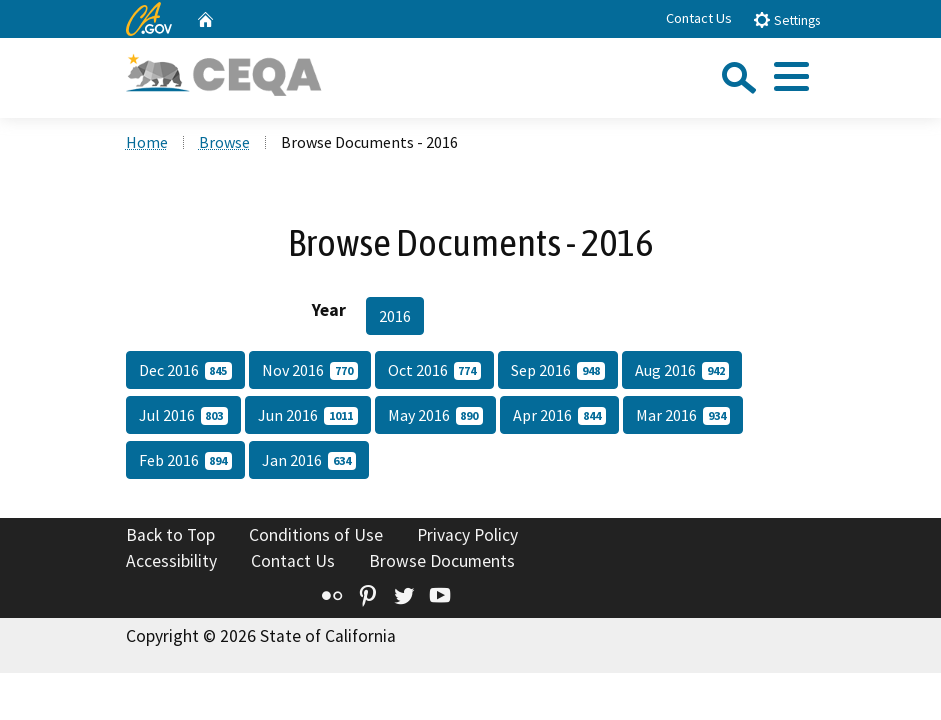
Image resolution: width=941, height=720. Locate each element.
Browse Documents (442, 561)
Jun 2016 (308, 415)
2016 (395, 316)
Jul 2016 (184, 415)
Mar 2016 (683, 415)
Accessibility (171, 561)
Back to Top (170, 535)
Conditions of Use (316, 535)
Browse (224, 142)
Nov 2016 (310, 370)
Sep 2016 (558, 370)
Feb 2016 (186, 460)
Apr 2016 (559, 415)
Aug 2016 (682, 370)
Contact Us (699, 18)
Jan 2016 (309, 460)
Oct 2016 (435, 370)
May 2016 (436, 415)
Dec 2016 (186, 370)
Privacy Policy (467, 535)
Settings (786, 19)
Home (147, 142)
